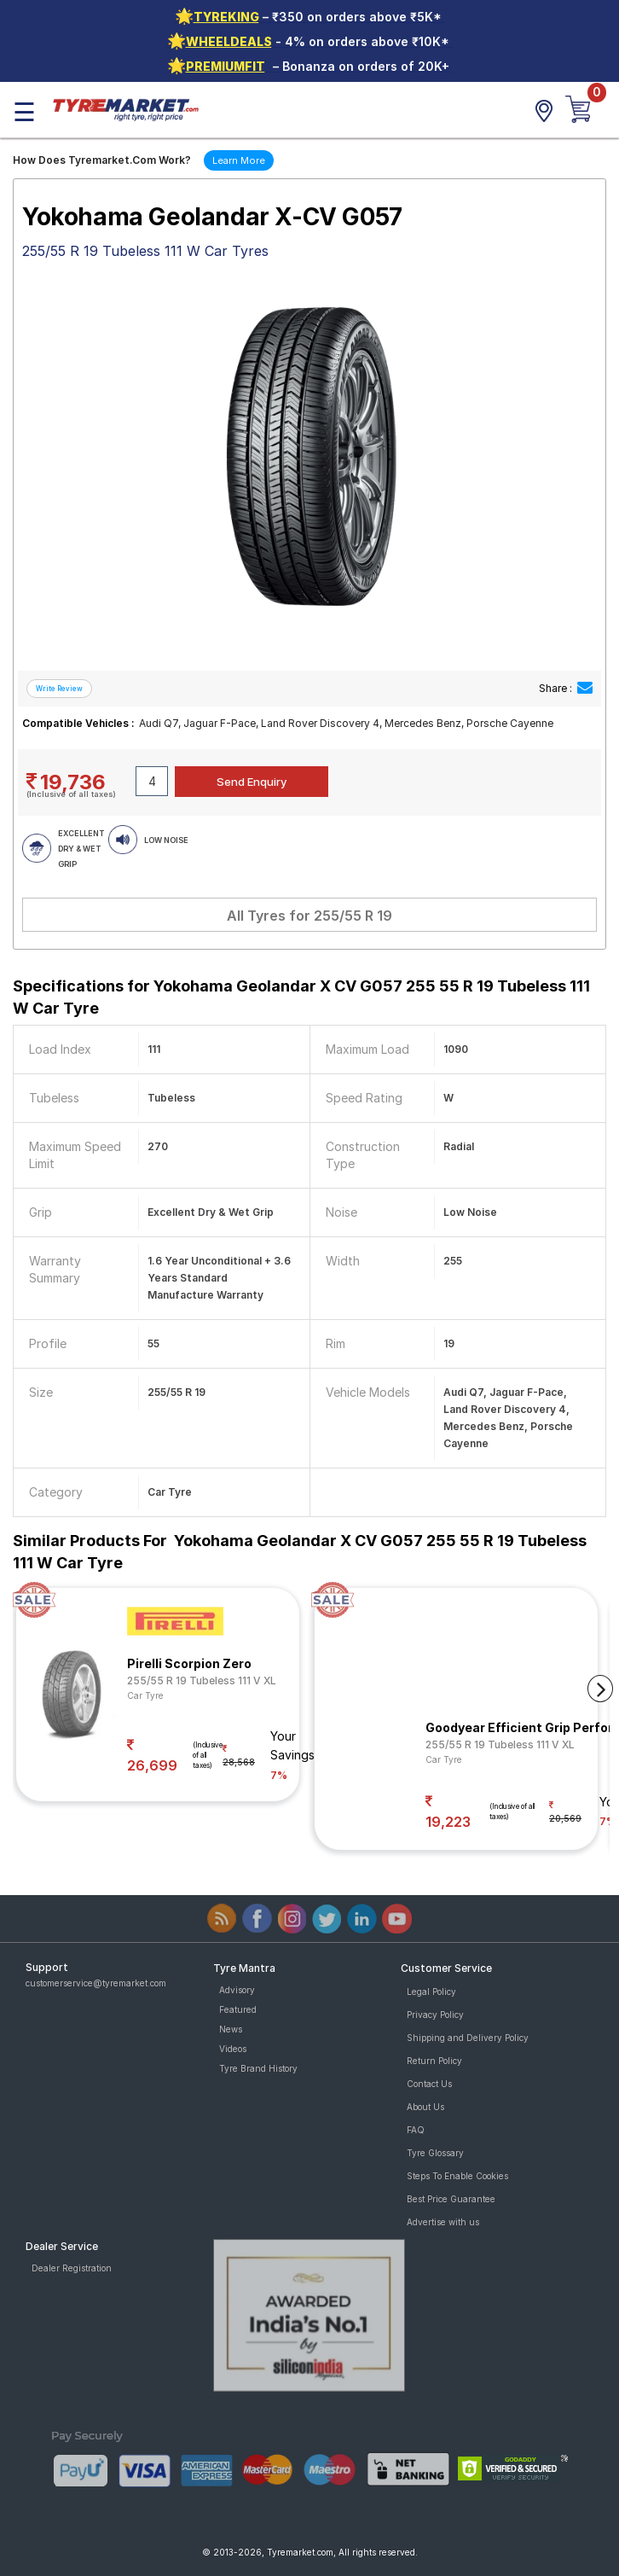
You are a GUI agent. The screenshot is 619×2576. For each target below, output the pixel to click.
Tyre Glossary (435, 2153)
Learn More (238, 160)
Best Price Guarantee (451, 2199)
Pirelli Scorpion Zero (189, 1663)
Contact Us (429, 2084)
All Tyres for (309, 915)
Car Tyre (145, 1695)
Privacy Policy (435, 2014)
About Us (425, 2107)
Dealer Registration (72, 2268)
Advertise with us (443, 2222)
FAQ (416, 2130)
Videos (232, 2049)
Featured (238, 2009)
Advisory (237, 1990)
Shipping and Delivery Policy (468, 2037)
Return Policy (434, 2061)
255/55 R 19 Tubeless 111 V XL (201, 1680)
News (230, 2029)
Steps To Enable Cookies (457, 2176)
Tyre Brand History (258, 2068)
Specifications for (301, 997)
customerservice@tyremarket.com (96, 1983)
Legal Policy (431, 1991)
